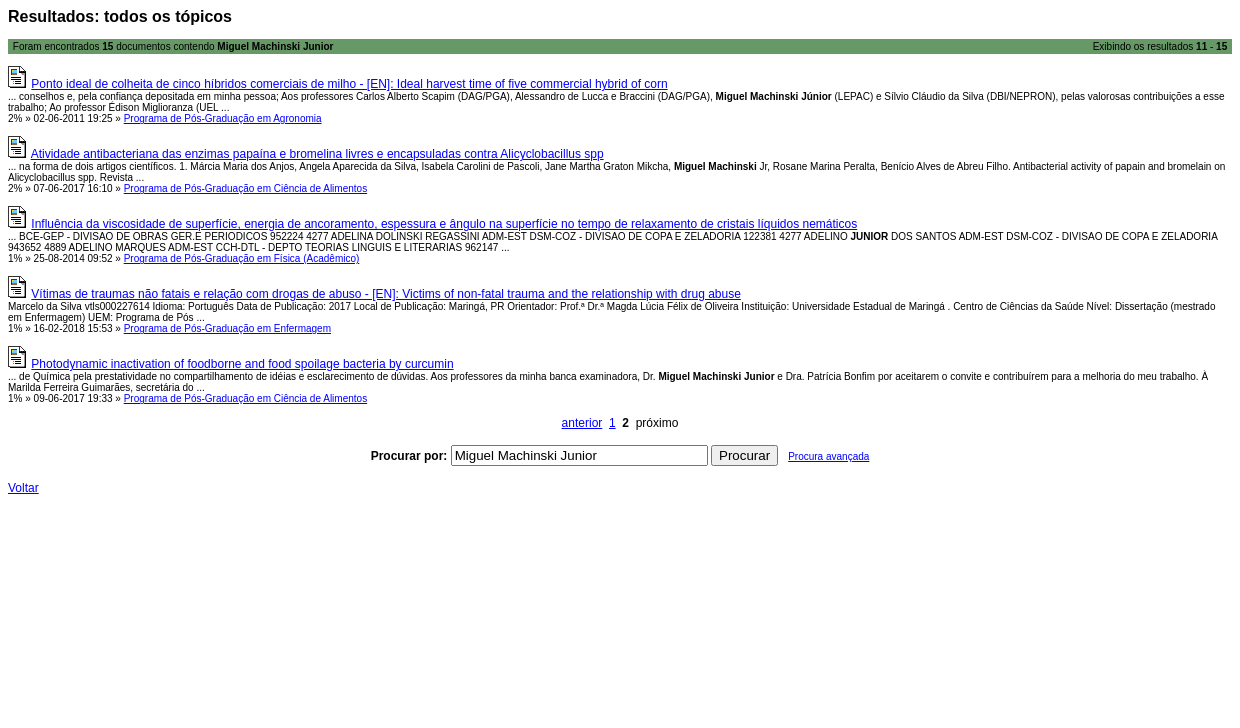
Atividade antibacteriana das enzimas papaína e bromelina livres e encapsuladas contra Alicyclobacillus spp (317, 154)
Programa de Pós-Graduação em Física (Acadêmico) (242, 258)
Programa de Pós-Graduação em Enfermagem (227, 328)
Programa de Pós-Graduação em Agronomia (223, 118)
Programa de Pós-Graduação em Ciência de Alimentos (245, 188)
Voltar (23, 488)
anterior (582, 423)
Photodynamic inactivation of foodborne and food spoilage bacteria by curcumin (242, 364)
